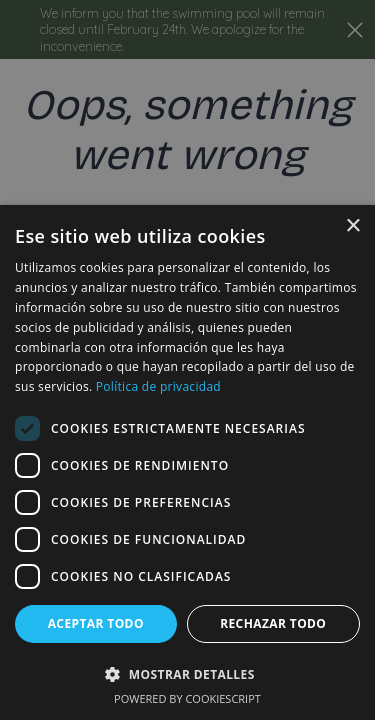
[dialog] (187, 462)
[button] (187, 673)
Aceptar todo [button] (96, 623)
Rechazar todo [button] (273, 623)
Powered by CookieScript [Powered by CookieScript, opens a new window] (187, 698)
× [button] (352, 226)
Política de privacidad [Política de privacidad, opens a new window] (158, 386)
